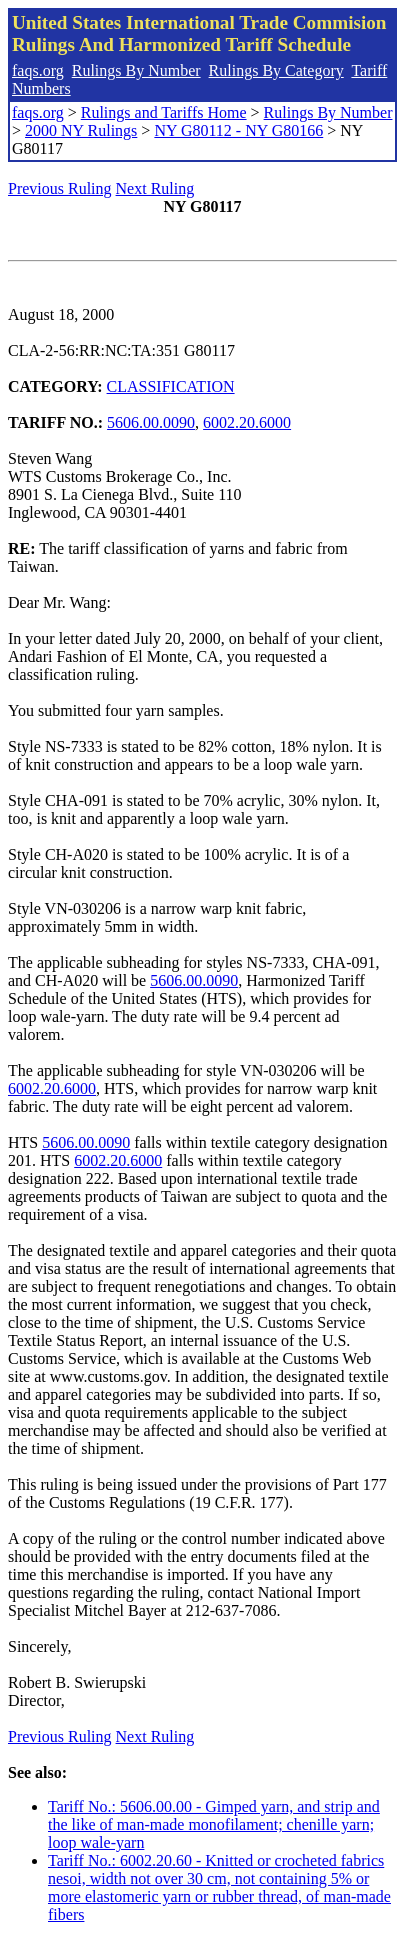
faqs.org (38, 70)
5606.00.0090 (151, 422)
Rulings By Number (136, 70)
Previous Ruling (60, 188)
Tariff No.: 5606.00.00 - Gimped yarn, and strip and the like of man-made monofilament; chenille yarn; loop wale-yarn (214, 1824)
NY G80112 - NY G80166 (238, 130)
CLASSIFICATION (171, 386)
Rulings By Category (276, 70)
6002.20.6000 (247, 422)
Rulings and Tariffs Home (164, 112)
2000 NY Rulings (81, 130)
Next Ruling (155, 188)
